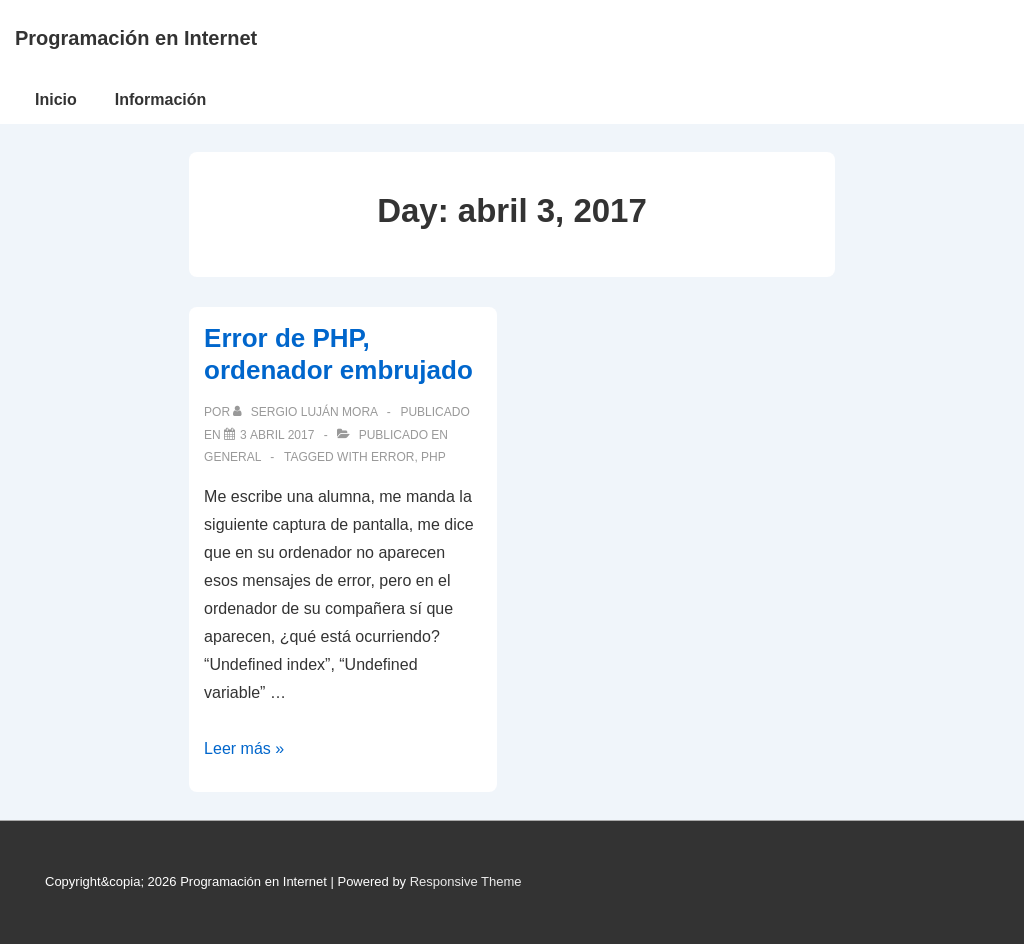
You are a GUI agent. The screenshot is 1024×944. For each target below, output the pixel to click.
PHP (433, 457)
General (232, 457)
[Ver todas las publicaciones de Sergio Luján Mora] (306, 412)
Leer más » (244, 748)
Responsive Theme (466, 881)
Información (161, 99)
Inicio (56, 99)
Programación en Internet (136, 38)
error (392, 457)
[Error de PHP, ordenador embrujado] (277, 435)
